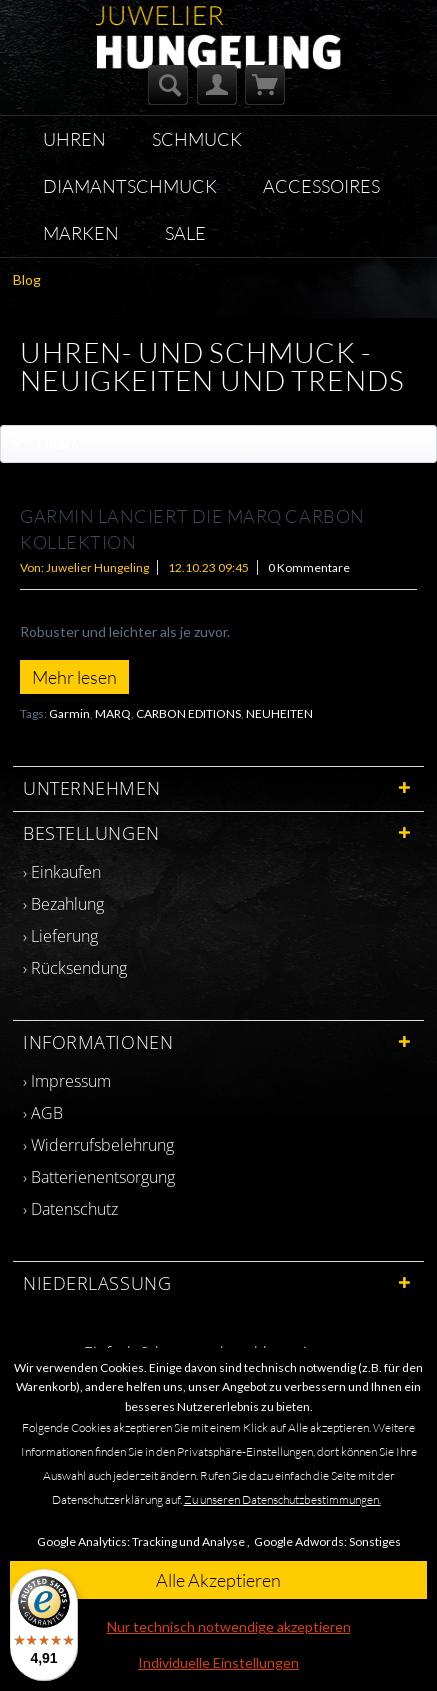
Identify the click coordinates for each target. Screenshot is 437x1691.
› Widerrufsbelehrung (98, 1145)
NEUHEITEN (279, 713)
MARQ (113, 713)
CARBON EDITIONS (188, 713)
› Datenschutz (70, 1209)
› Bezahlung (63, 904)
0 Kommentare (309, 567)
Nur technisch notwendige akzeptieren (229, 1626)
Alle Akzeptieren (218, 1580)
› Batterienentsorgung (99, 1177)
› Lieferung (60, 936)
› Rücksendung (75, 968)
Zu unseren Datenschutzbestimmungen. (282, 1499)
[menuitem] (168, 85)
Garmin (69, 713)
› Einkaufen (62, 872)
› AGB (43, 1113)
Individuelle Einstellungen (218, 1662)
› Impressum (67, 1081)
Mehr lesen (74, 677)
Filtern (46, 440)
